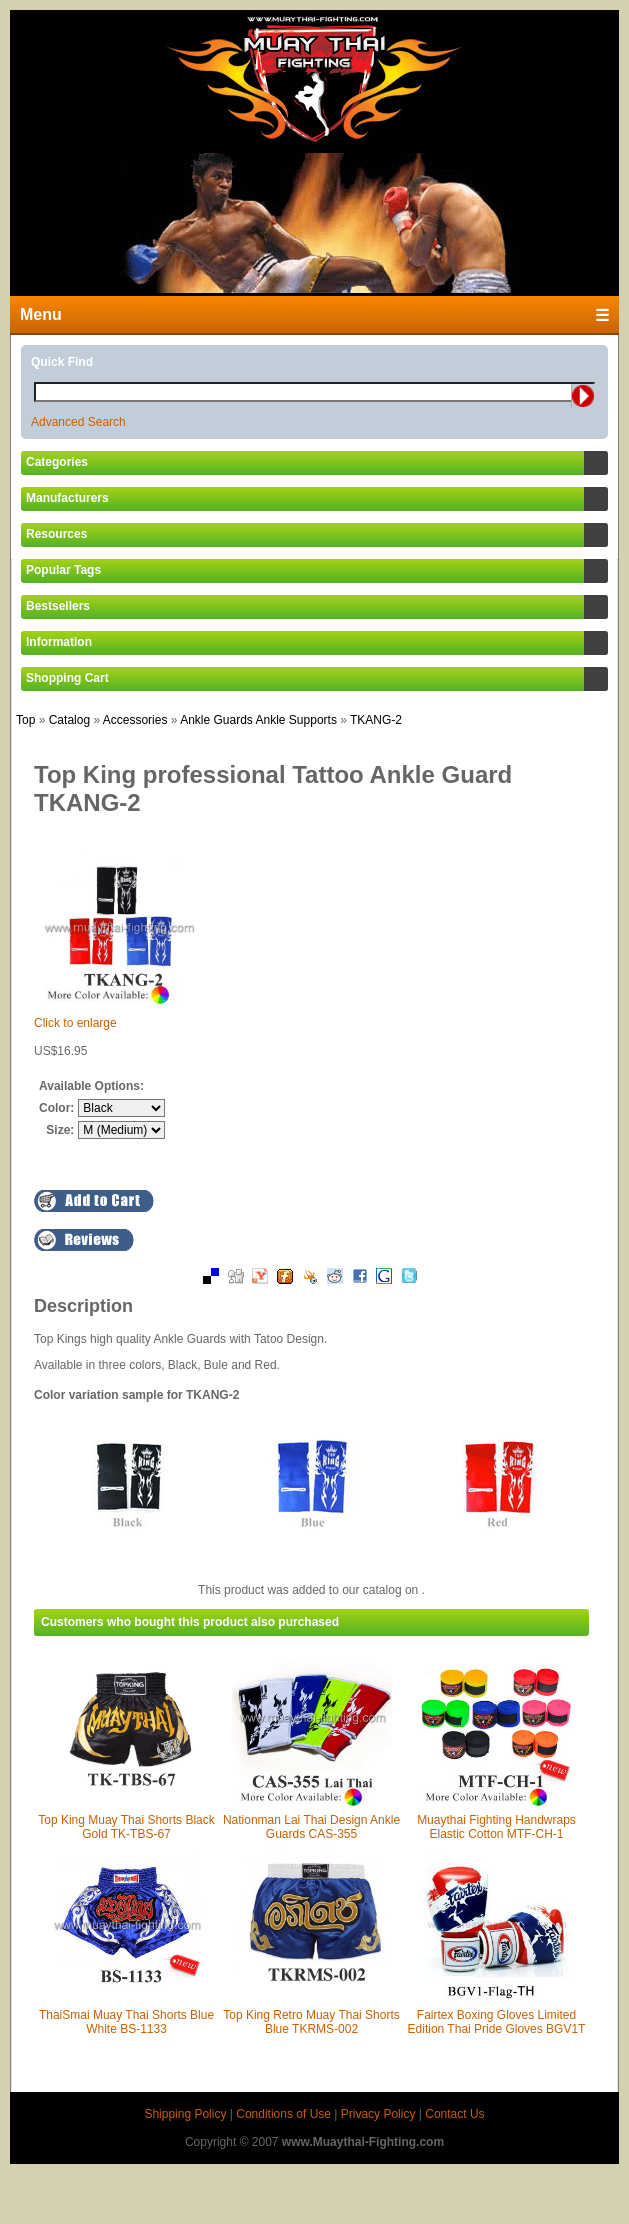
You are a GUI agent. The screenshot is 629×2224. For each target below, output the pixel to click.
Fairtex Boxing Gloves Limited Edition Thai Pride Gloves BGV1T (497, 2022)
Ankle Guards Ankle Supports (258, 720)
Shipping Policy (185, 2114)
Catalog (69, 720)
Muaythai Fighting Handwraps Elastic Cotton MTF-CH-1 (496, 1827)
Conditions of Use (283, 2114)
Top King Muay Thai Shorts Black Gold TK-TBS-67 (126, 1827)
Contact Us (454, 2114)
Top (25, 720)
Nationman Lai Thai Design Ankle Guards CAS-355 (311, 1827)
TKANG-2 (376, 720)
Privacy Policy (378, 2114)
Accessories (135, 720)
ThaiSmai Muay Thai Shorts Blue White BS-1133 (126, 2022)
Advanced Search (78, 422)
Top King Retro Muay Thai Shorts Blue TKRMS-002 (311, 2022)
